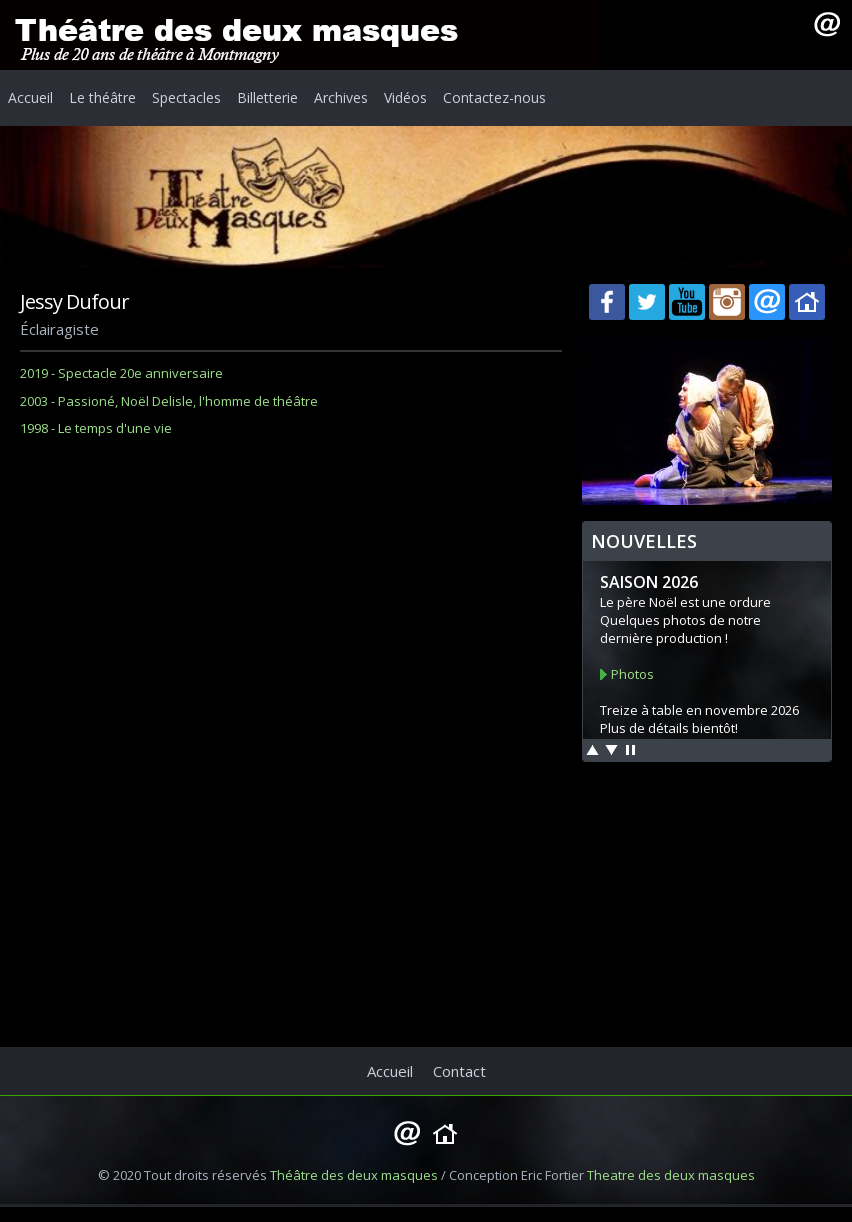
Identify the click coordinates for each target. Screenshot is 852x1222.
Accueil (30, 97)
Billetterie (267, 97)
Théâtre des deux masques (354, 1175)
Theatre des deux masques (671, 1175)
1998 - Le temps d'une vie (96, 428)
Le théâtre (102, 97)
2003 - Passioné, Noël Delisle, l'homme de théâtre (169, 401)
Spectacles (186, 97)
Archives (341, 97)
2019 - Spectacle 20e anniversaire (121, 373)
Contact (459, 1071)
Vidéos (405, 97)
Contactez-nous (494, 97)
